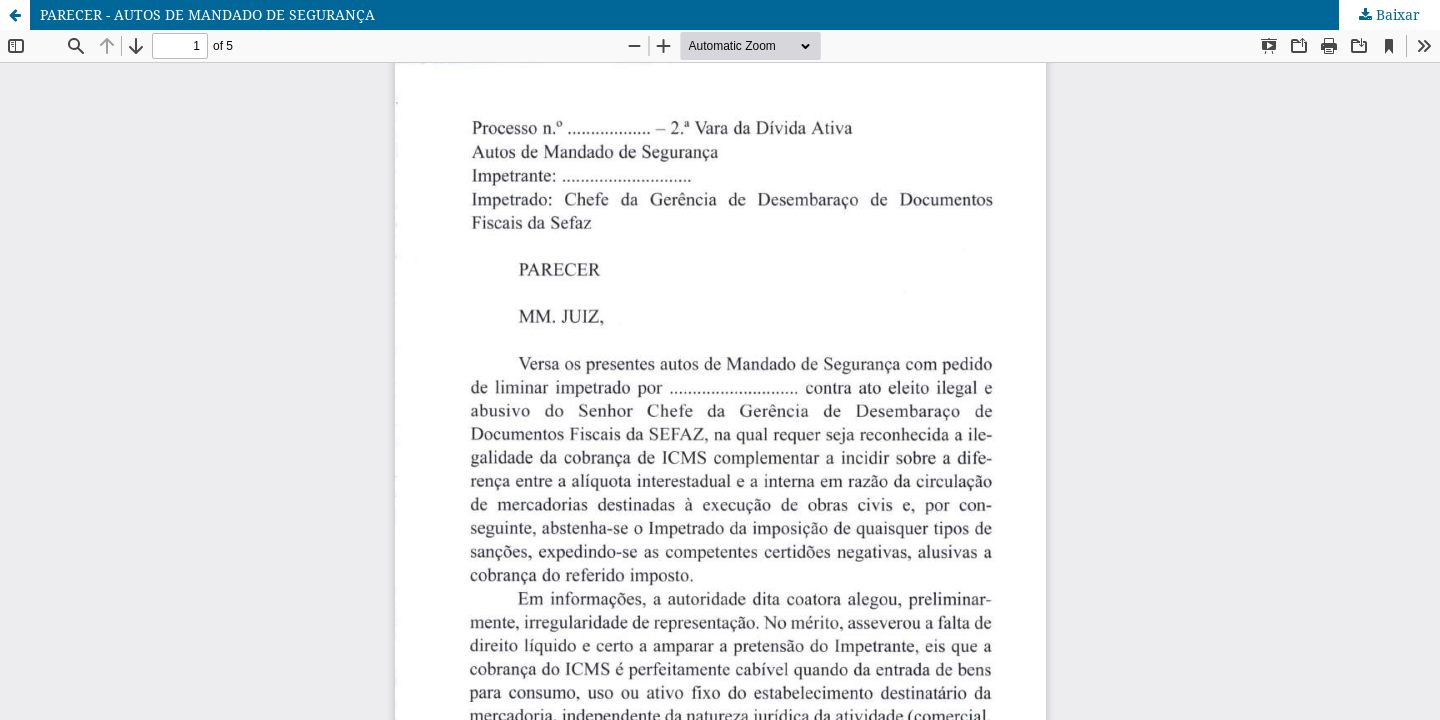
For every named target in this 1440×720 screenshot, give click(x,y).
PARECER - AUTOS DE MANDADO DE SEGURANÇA (207, 14)
